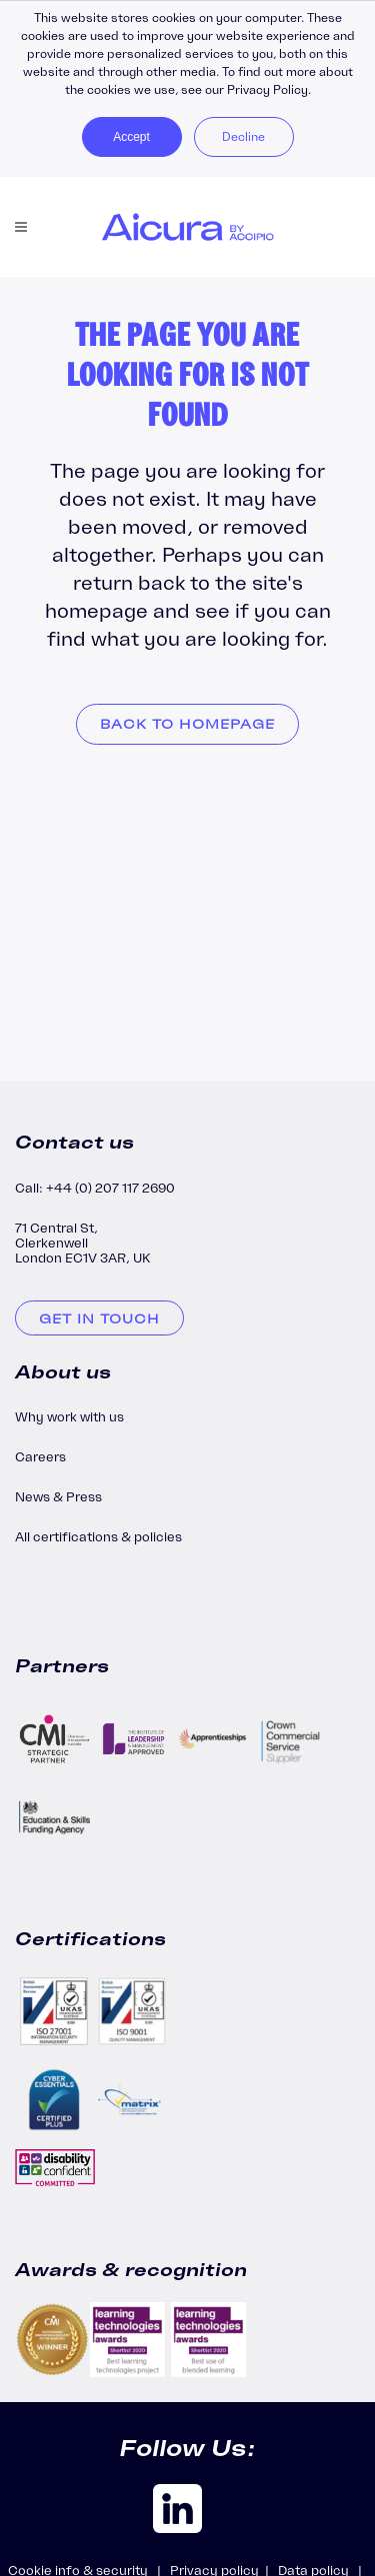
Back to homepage (187, 724)
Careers (40, 1456)
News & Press (58, 1496)
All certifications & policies (98, 1536)
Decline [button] (243, 136)
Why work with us (69, 1416)
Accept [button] (131, 137)
